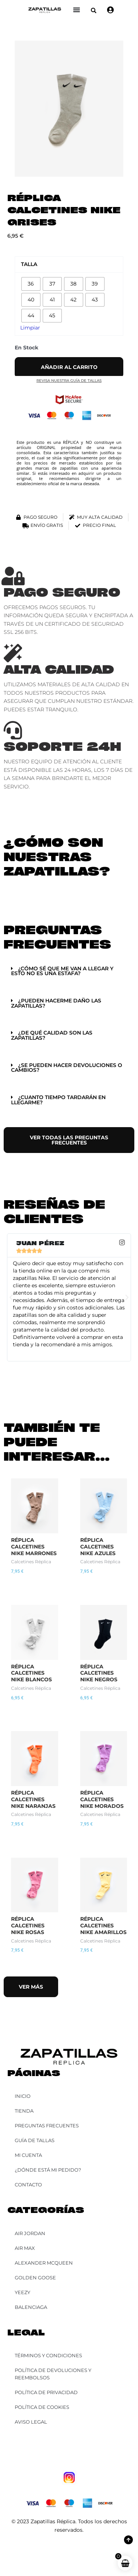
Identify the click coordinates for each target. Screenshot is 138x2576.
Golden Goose (35, 2277)
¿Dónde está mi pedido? (48, 2170)
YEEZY (22, 2292)
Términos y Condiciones (48, 2355)
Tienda (24, 2111)
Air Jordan (30, 2233)
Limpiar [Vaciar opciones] (30, 328)
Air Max (25, 2248)
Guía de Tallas (34, 2140)
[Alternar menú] (76, 9)
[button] (94, 10)
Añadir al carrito (69, 367)
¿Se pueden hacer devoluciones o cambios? (66, 1067)
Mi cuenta (28, 2155)
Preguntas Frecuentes (47, 2125)
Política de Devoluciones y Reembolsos (53, 2373)
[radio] (31, 283)
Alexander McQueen (44, 2263)
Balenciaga (31, 2307)
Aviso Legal (31, 2422)
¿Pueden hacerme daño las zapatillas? (56, 1003)
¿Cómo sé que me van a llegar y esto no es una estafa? (62, 971)
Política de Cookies (42, 2407)
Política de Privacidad (46, 2392)
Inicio (23, 2096)
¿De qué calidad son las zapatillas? (51, 1035)
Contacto (28, 2184)
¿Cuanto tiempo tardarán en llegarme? (58, 1099)
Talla (29, 264)
